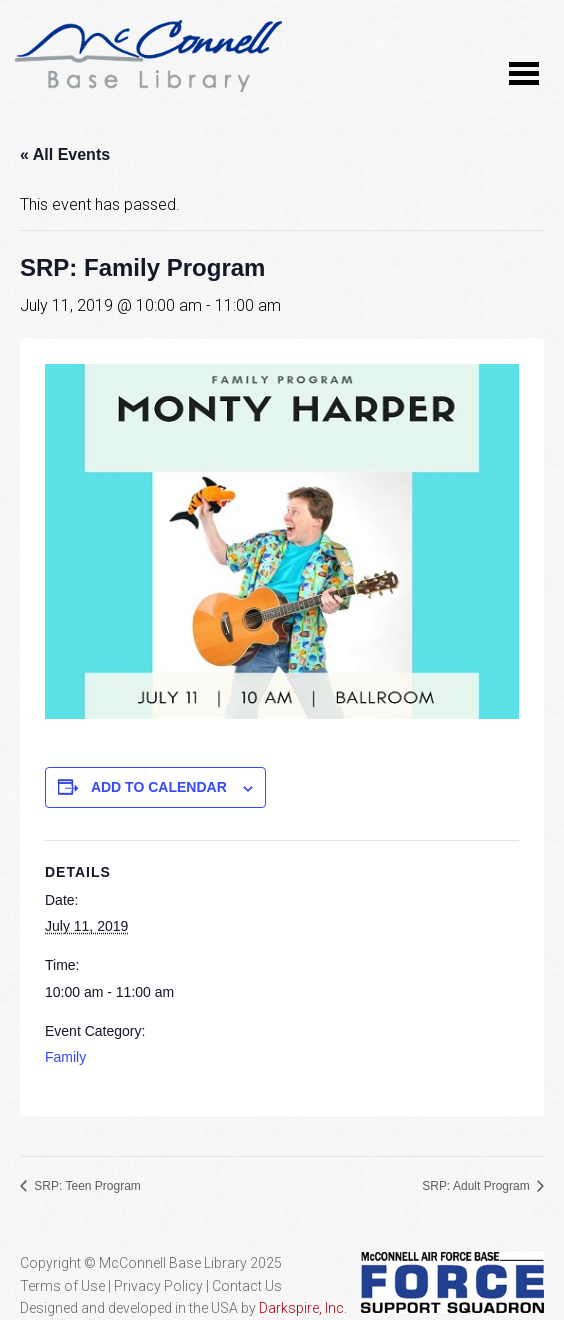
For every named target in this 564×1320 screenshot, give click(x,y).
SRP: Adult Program (477, 1186)
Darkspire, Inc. (303, 1308)
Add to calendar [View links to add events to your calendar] (159, 787)
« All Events (65, 154)
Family (65, 1057)
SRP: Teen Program (86, 1186)
